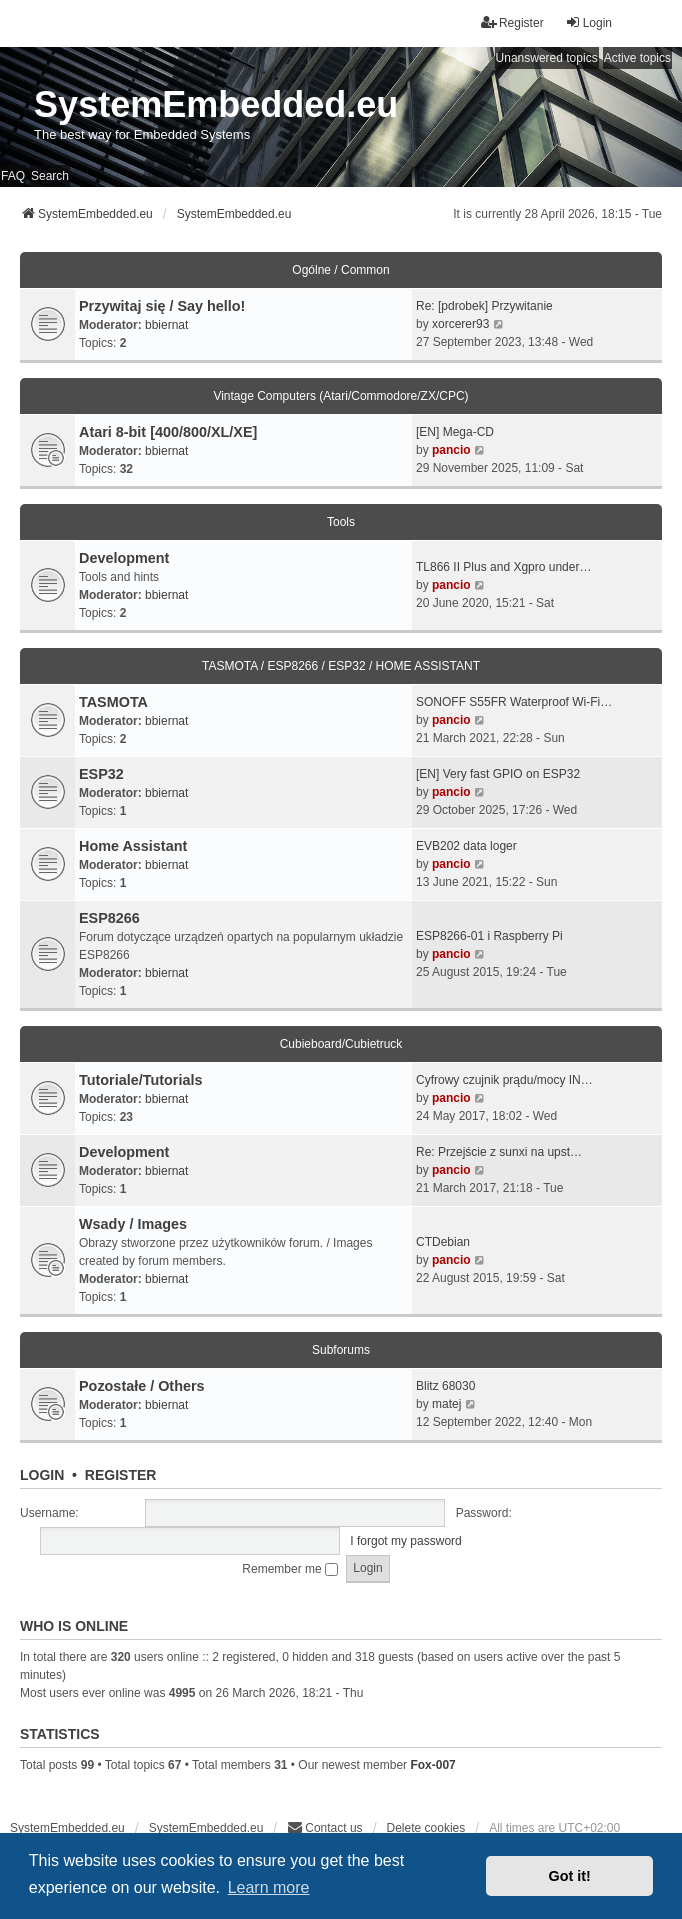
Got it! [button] (570, 1876)
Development (124, 558)
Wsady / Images (133, 1224)
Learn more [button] (269, 1887)
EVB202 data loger (466, 846)
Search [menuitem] (50, 176)
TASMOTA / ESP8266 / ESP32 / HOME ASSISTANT (341, 666)
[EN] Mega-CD (455, 432)
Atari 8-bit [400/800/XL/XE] (168, 432)
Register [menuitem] (512, 22)
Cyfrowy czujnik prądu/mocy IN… (504, 1080)
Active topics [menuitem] (637, 58)
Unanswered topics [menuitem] (547, 58)
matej (446, 1404)
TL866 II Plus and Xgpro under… (503, 567)
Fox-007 (432, 1765)
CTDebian (443, 1242)
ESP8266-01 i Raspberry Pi (489, 936)
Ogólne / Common (340, 270)
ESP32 (101, 774)
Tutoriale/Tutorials (140, 1080)
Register (121, 1475)
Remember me (290, 1569)
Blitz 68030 (445, 1386)
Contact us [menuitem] (324, 1827)
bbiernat (166, 325)
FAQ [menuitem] (13, 176)
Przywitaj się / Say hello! (162, 306)
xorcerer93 (460, 324)
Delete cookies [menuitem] (426, 1828)
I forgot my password (405, 1541)
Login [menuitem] (588, 22)
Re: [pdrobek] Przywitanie (484, 306)
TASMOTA (113, 702)
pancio (451, 450)
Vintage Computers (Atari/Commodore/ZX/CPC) (340, 396)
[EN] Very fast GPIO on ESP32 (498, 774)
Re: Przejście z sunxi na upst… (499, 1152)
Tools (341, 522)
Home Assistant (133, 846)
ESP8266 (109, 918)
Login (42, 1475)
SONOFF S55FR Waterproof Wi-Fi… (514, 702)
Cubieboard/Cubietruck (341, 1044)
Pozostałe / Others (142, 1386)
